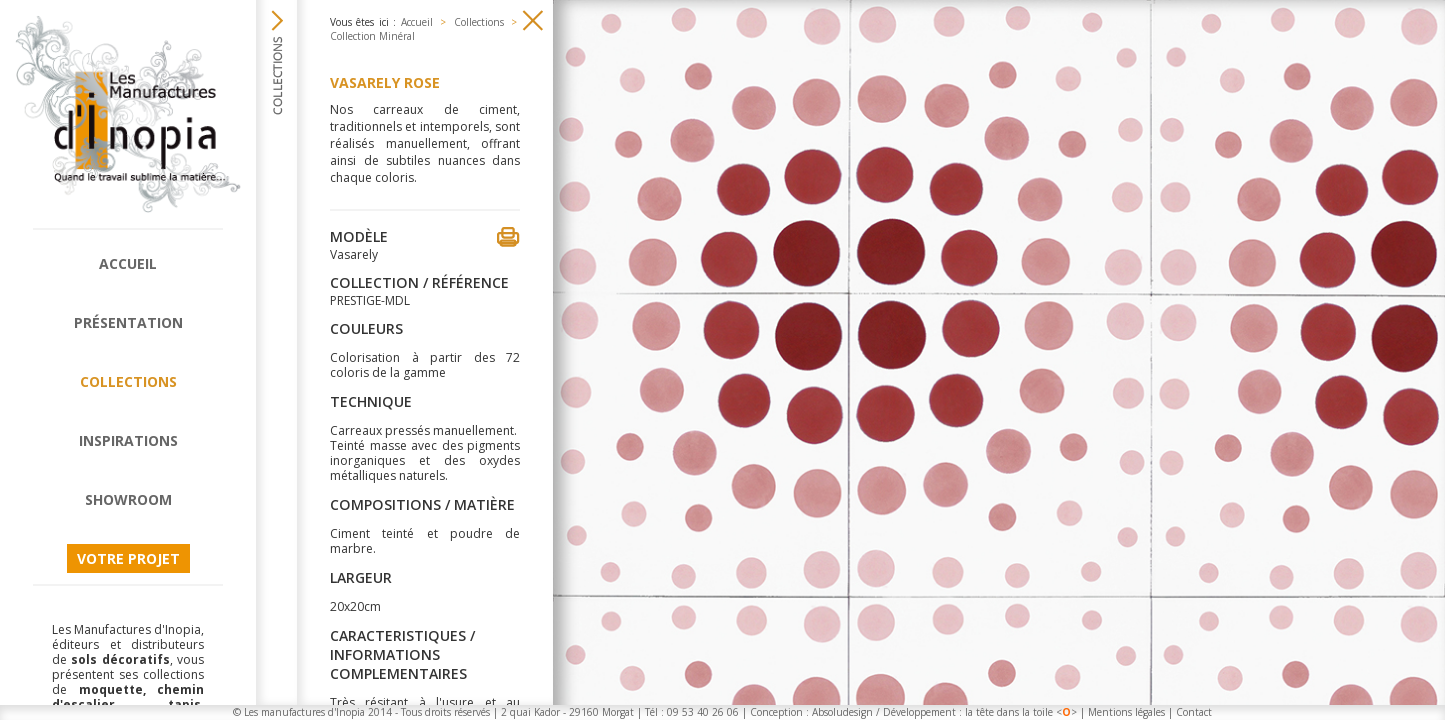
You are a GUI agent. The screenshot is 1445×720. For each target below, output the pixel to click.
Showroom (128, 499)
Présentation (128, 322)
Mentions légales (1126, 712)
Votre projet (128, 558)
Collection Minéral (372, 36)
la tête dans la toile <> (1021, 712)
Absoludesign (842, 712)
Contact (1194, 712)
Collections (128, 381)
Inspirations (128, 440)
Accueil (128, 263)
